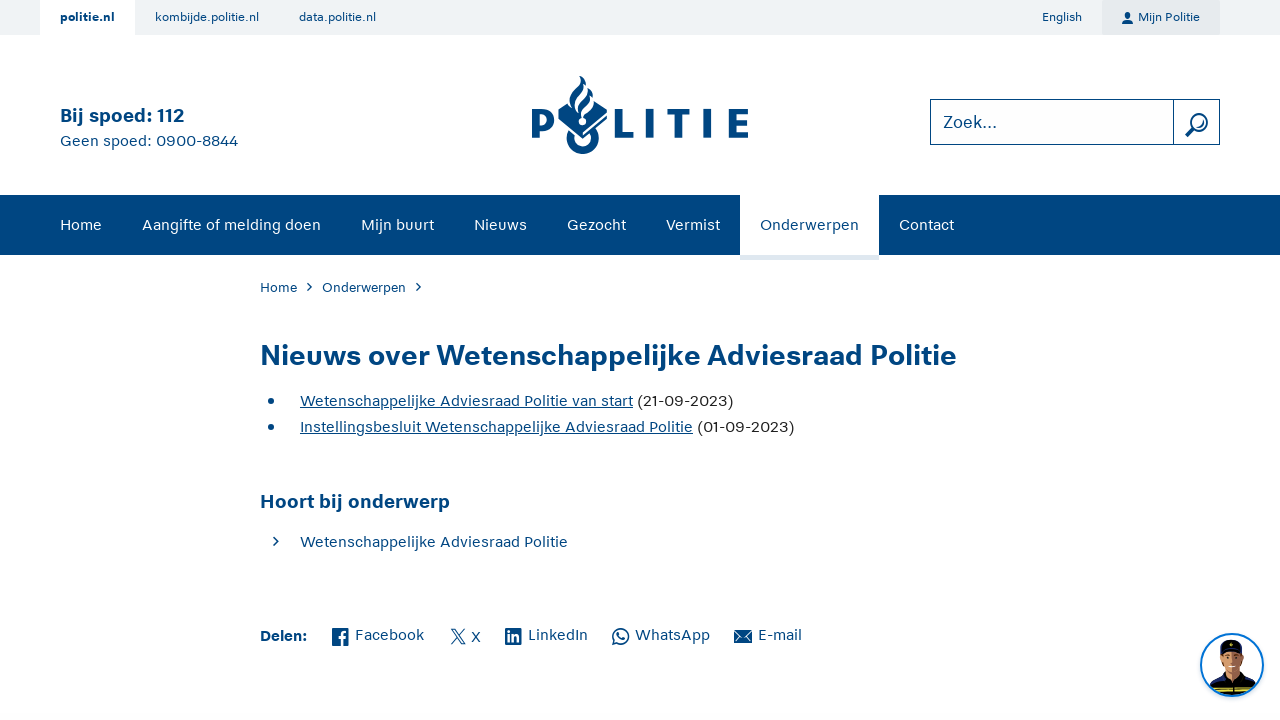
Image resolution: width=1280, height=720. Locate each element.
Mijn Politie (1161, 18)
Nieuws (500, 224)
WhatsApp (661, 633)
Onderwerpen (809, 224)
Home (81, 224)
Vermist (693, 224)
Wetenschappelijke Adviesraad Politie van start (466, 400)
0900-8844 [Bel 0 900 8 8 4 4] (197, 140)
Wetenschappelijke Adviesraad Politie (434, 541)
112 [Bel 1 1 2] (170, 115)
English (1062, 17)
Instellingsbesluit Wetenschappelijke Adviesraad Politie (496, 426)
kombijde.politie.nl (207, 17)
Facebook (378, 633)
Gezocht (596, 224)
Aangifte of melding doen (231, 224)
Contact (926, 224)
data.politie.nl (337, 17)
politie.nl (87, 17)
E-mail (768, 633)
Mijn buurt (397, 224)
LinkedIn (546, 633)
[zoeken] (1196, 122)
